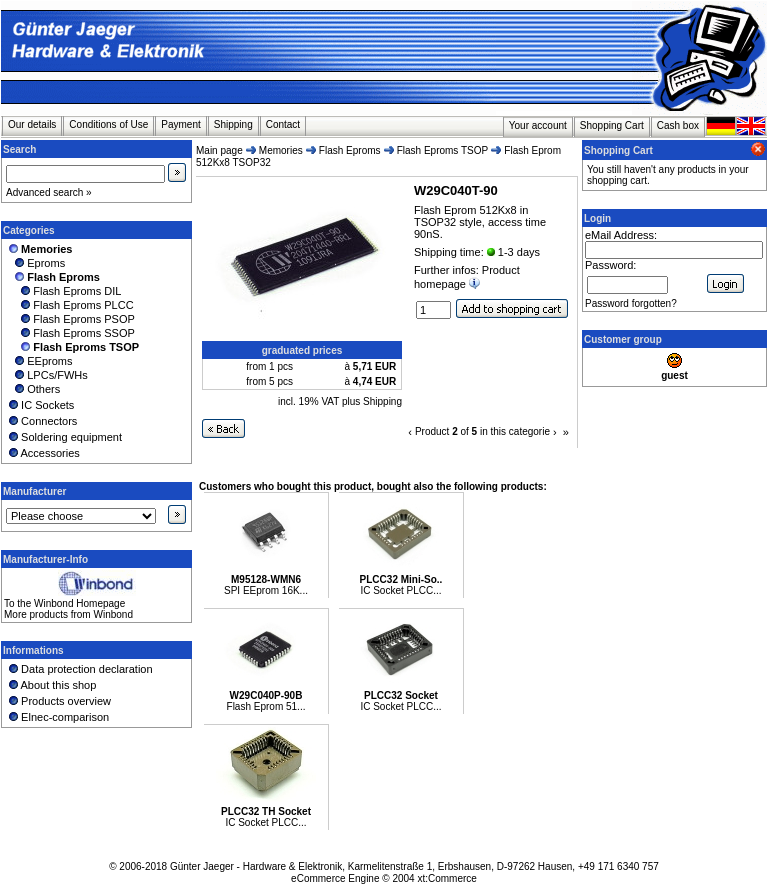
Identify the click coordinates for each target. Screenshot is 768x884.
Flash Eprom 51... (266, 706)
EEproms (39, 361)
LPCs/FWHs (47, 375)
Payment (180, 124)
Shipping (233, 124)
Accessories (43, 453)
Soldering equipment (64, 437)
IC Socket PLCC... (400, 590)
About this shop (51, 685)
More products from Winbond (68, 614)
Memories (281, 150)
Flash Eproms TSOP (443, 150)
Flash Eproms (350, 150)
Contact (283, 124)
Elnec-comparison (57, 717)
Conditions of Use (108, 124)
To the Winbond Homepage (64, 603)
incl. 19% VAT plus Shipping (340, 401)
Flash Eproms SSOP (70, 333)
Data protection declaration (79, 669)
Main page (219, 150)
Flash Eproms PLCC (70, 305)
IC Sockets (40, 405)
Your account (538, 125)
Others (33, 389)
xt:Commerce (446, 878)
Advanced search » (49, 192)
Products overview (58, 701)
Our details (32, 124)
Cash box (678, 125)
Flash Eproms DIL (63, 291)
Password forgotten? (631, 303)
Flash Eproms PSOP (70, 319)
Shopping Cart (612, 125)
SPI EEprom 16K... (266, 590)
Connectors (41, 421)
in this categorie (515, 431)
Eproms (35, 263)
